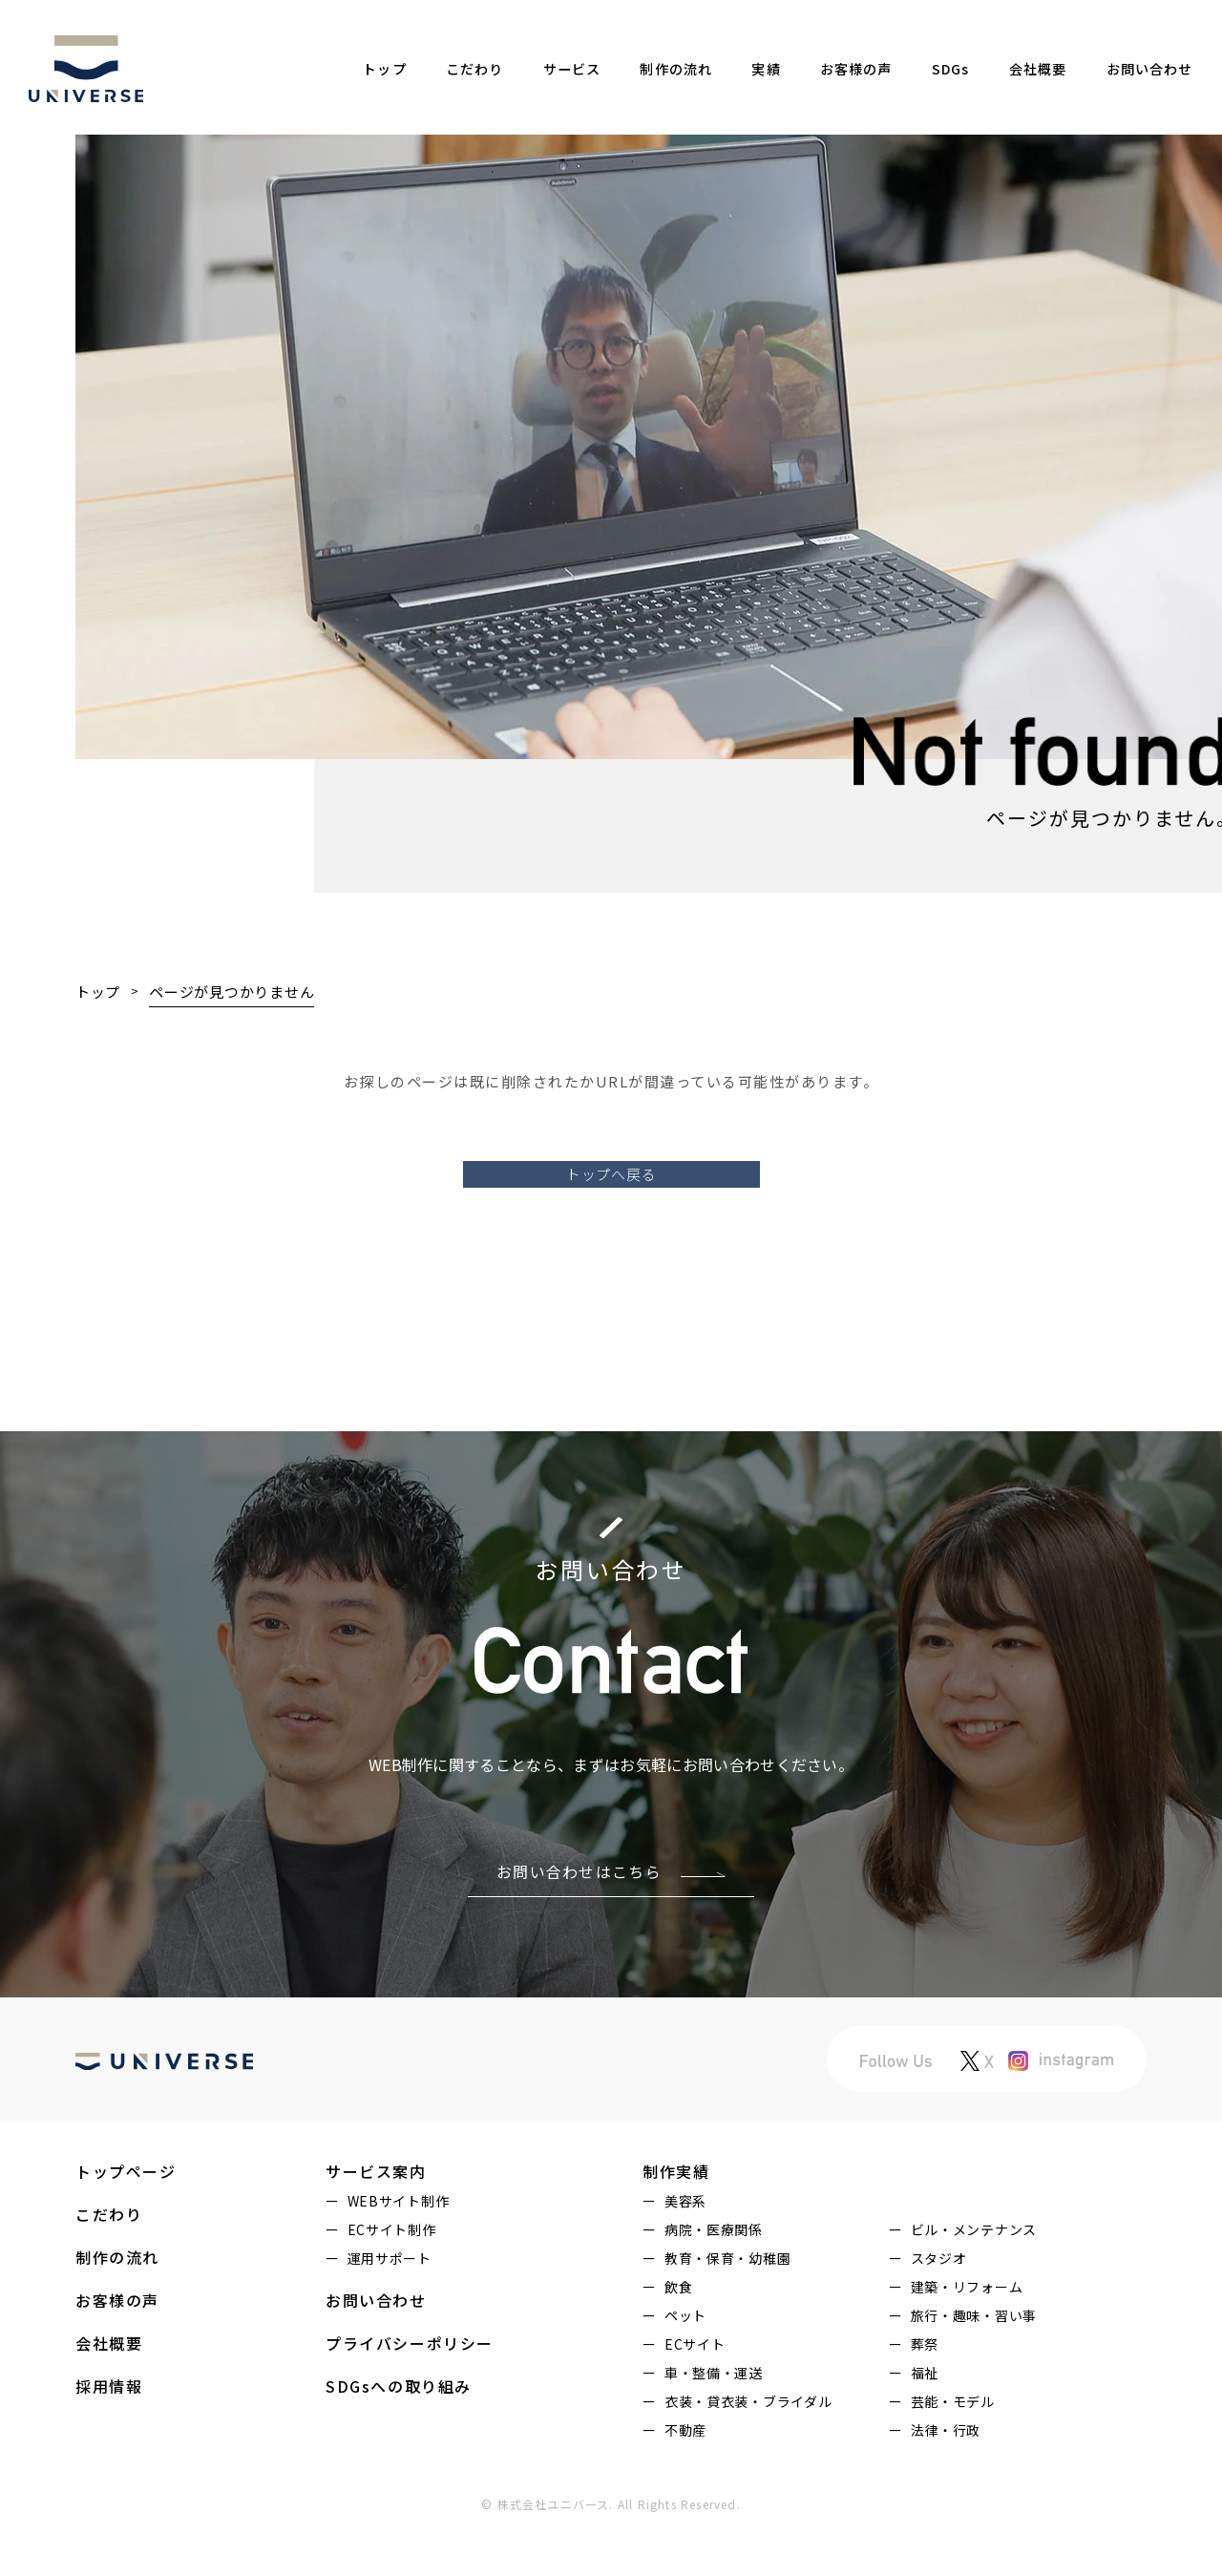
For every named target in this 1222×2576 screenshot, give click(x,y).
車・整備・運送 (713, 2423)
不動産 (685, 2480)
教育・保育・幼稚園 (727, 2308)
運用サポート (390, 2308)
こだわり (476, 68)
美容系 (685, 2251)
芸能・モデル (953, 2452)
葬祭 (924, 2394)
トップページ (126, 2221)
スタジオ (939, 2308)
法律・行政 (946, 2480)
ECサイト (695, 2394)
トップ (387, 68)
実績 (764, 68)
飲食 (678, 2337)
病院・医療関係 (713, 2280)
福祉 (924, 2423)
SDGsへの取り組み (399, 2436)
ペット (685, 2366)
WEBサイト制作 (399, 2251)
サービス (571, 68)
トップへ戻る (611, 1222)
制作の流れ (676, 68)
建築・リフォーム (967, 2337)
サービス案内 (376, 2221)
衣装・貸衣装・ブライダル (748, 2452)
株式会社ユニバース (553, 2554)
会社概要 (1031, 68)
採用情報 (108, 2436)
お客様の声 (852, 68)
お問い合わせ (1143, 68)
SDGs (946, 68)
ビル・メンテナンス (974, 2280)
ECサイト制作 (392, 2280)
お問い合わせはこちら (579, 1922)
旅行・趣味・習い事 (974, 2366)
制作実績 (676, 2221)
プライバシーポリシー (410, 2393)
